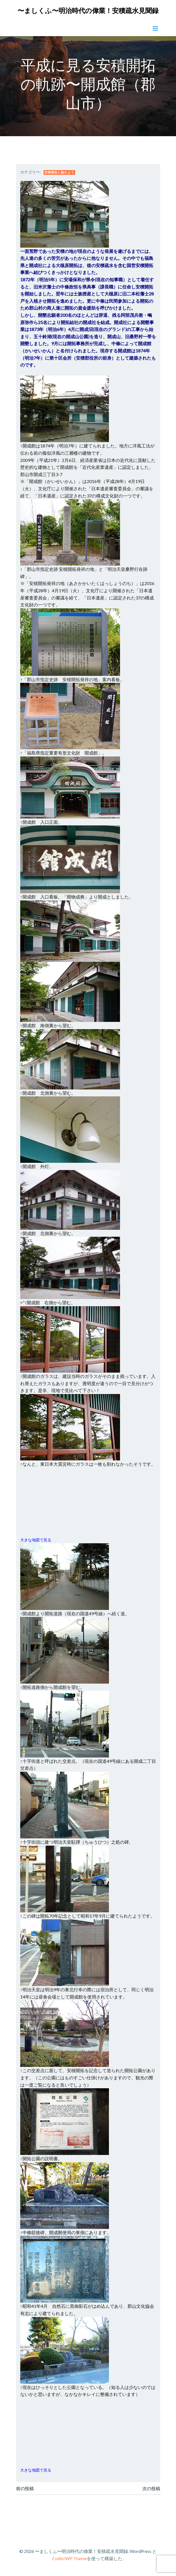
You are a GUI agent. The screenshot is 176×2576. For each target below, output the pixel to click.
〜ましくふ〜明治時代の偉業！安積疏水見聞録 (88, 10)
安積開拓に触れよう (59, 172)
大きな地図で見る (35, 1539)
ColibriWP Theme (69, 2558)
